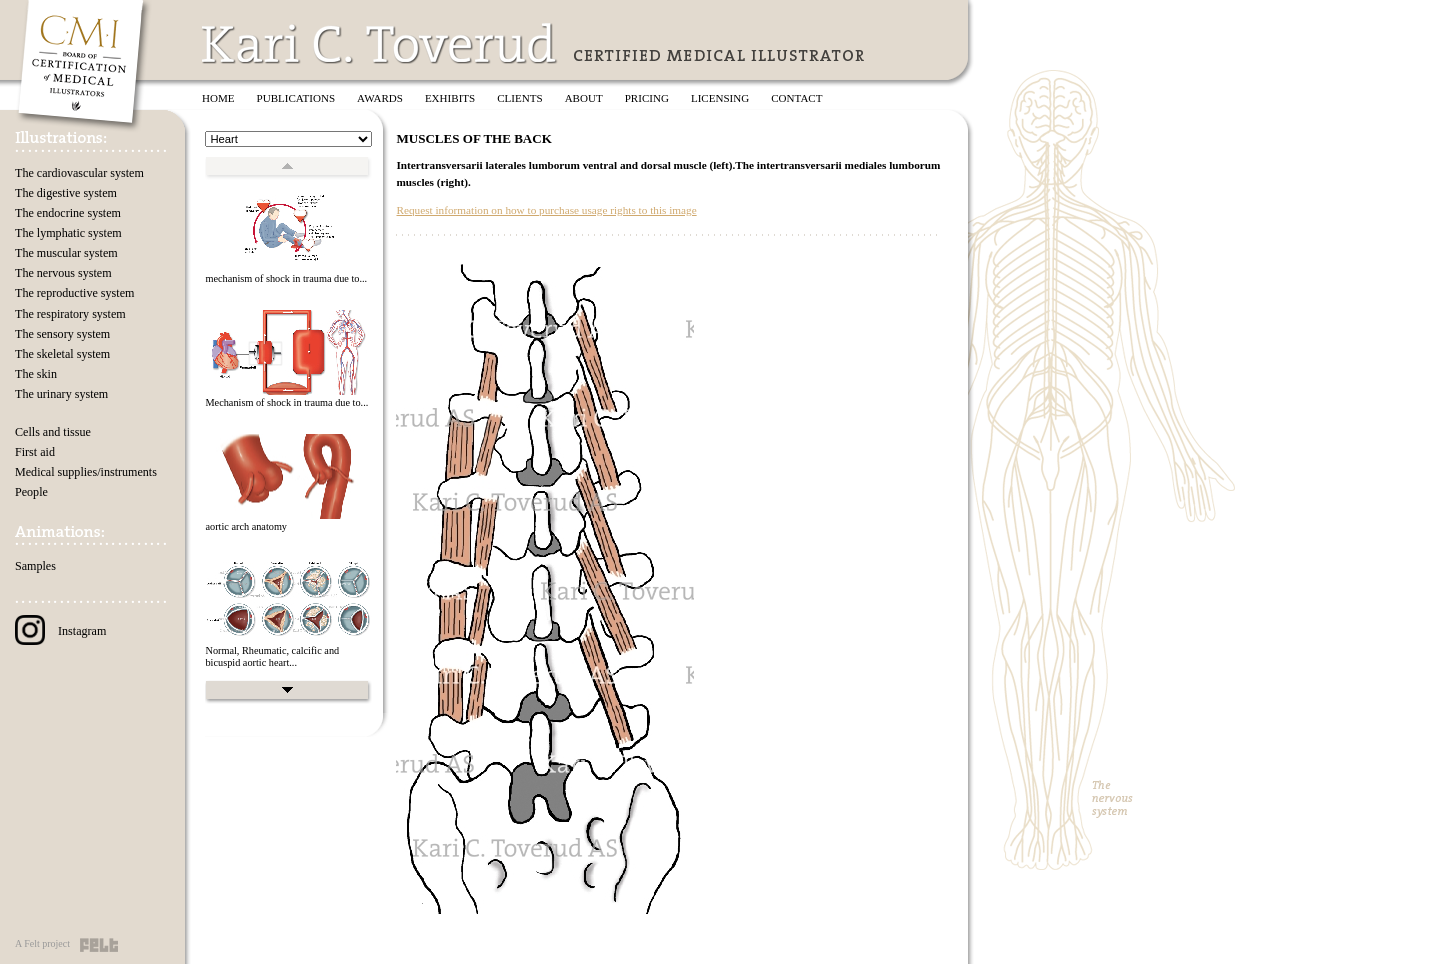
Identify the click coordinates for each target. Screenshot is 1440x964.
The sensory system (62, 334)
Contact (796, 98)
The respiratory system (70, 314)
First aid (35, 452)
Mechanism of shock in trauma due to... (286, 402)
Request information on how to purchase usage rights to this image (546, 210)
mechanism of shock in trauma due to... (286, 278)
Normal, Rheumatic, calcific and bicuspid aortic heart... (272, 657)
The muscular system (66, 253)
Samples (35, 566)
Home (218, 98)
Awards (380, 98)
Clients (519, 98)
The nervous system (63, 273)
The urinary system (61, 394)
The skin (36, 374)
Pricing (647, 98)
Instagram (60, 631)
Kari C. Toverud (380, 43)
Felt (99, 945)
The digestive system (66, 193)
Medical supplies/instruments (86, 472)
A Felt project (42, 943)
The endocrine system (68, 213)
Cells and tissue (53, 432)
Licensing (720, 98)
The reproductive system (74, 293)
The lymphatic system (68, 233)
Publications (296, 98)
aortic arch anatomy (246, 526)
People (31, 492)
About (584, 98)
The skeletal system (62, 354)
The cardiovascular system (79, 173)
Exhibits (450, 98)
